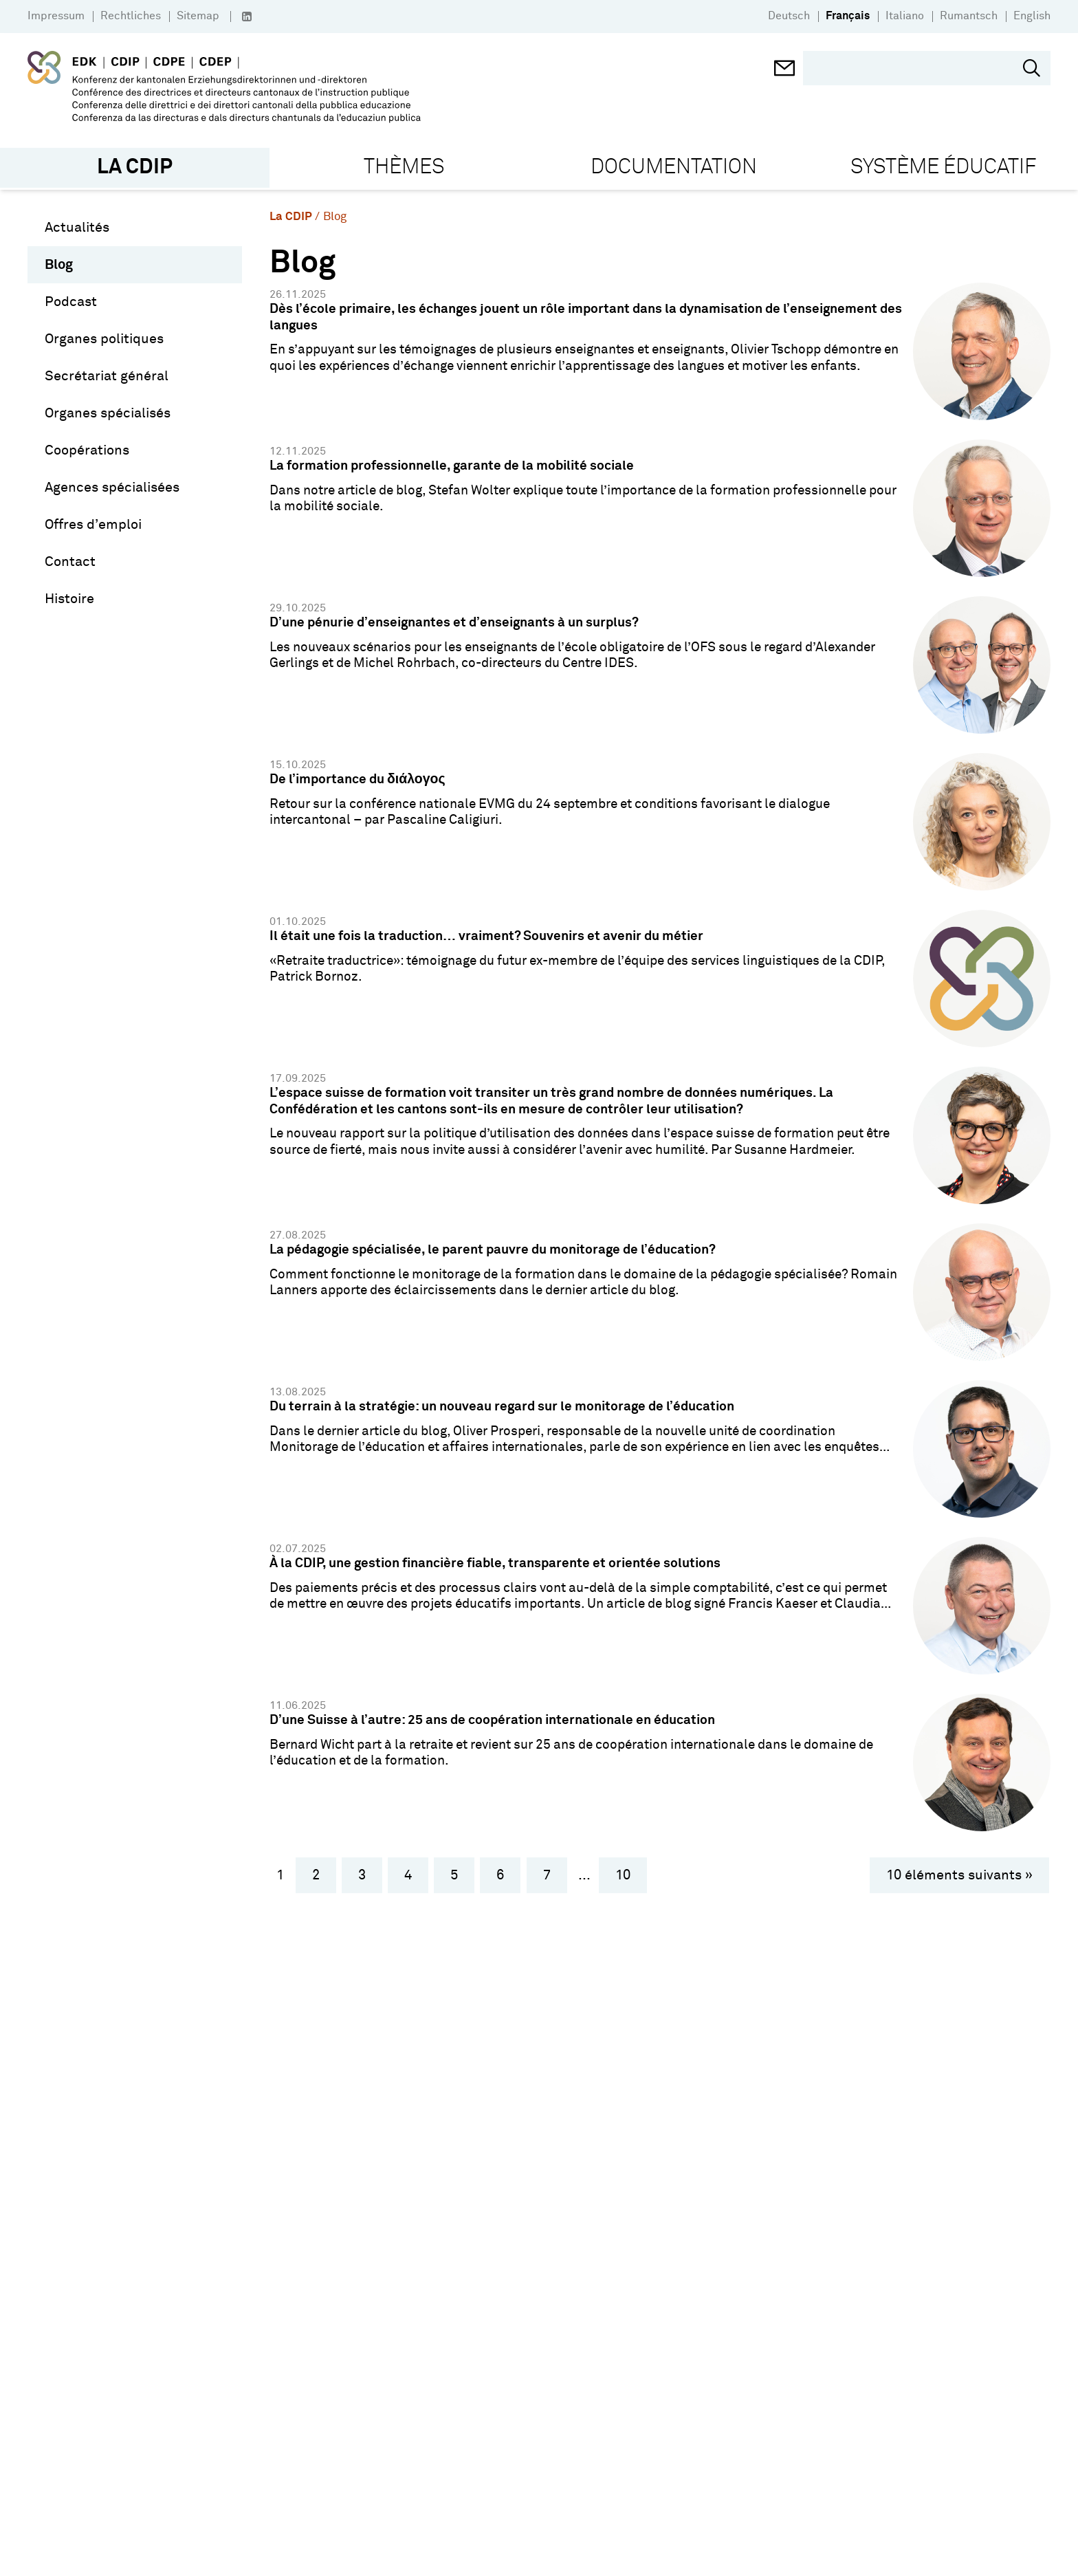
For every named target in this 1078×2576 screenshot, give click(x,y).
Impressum (56, 15)
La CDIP (291, 216)
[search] (916, 69)
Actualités (77, 227)
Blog (59, 264)
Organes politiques (104, 338)
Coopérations (87, 450)
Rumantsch (969, 15)
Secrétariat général (106, 375)
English (1031, 15)
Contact (70, 561)
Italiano (905, 15)
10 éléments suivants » (959, 1875)
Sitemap (198, 15)
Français (848, 15)
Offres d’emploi (93, 524)
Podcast (71, 301)
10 (622, 1875)
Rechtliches (130, 15)
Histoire (69, 598)
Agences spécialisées (112, 487)
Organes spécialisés (107, 412)
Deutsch (789, 15)
